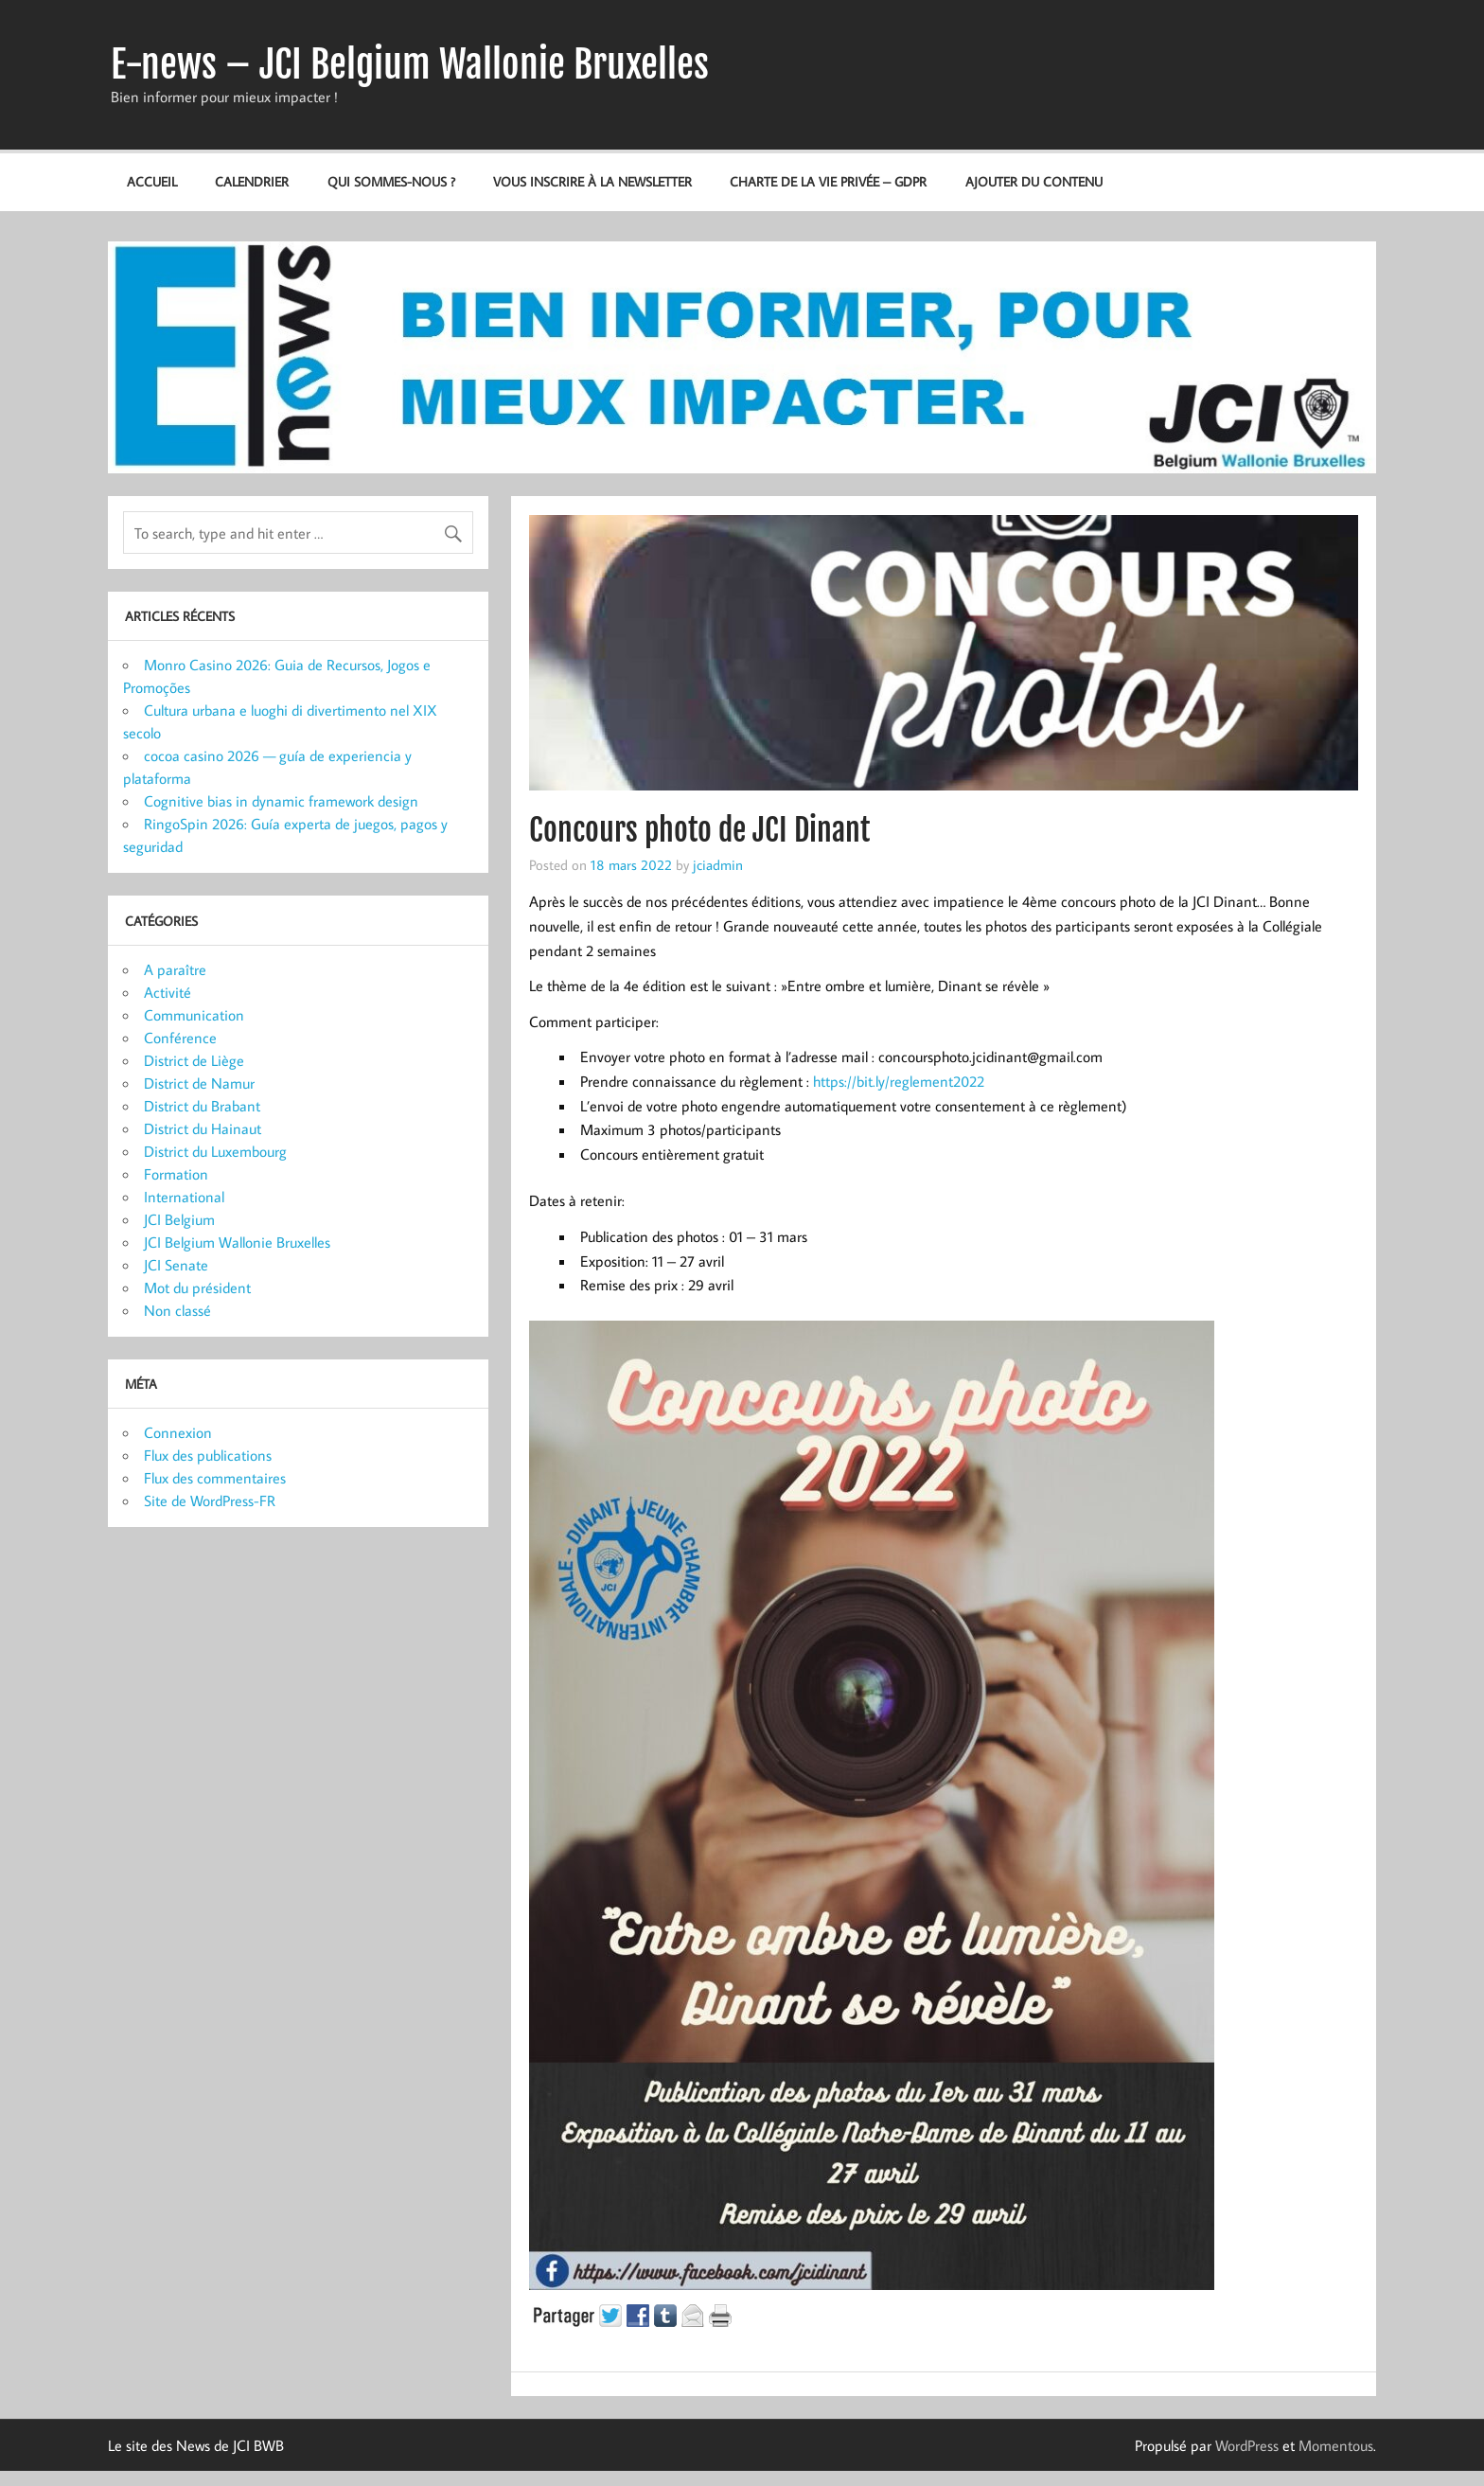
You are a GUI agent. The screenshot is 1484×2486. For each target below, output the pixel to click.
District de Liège (194, 1060)
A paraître (175, 969)
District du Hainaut (202, 1128)
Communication (194, 1014)
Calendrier (252, 181)
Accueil (152, 181)
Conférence (180, 1037)
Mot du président (197, 1287)
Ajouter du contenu (1034, 181)
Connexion (178, 1432)
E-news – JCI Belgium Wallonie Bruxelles (410, 64)
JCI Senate (176, 1264)
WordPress (1247, 2445)
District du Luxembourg (215, 1151)
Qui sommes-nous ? (391, 181)
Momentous (1335, 2445)
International (184, 1196)
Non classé (177, 1310)
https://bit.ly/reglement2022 (898, 1081)
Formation (176, 1173)
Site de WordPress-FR (209, 1500)
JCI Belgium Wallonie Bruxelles (237, 1242)
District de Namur (199, 1083)
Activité (167, 992)
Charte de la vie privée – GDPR (828, 181)
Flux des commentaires (215, 1477)
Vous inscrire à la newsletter (592, 181)
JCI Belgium (179, 1219)
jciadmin (718, 864)
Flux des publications (208, 1455)
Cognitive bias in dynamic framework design (281, 800)
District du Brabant (202, 1105)
